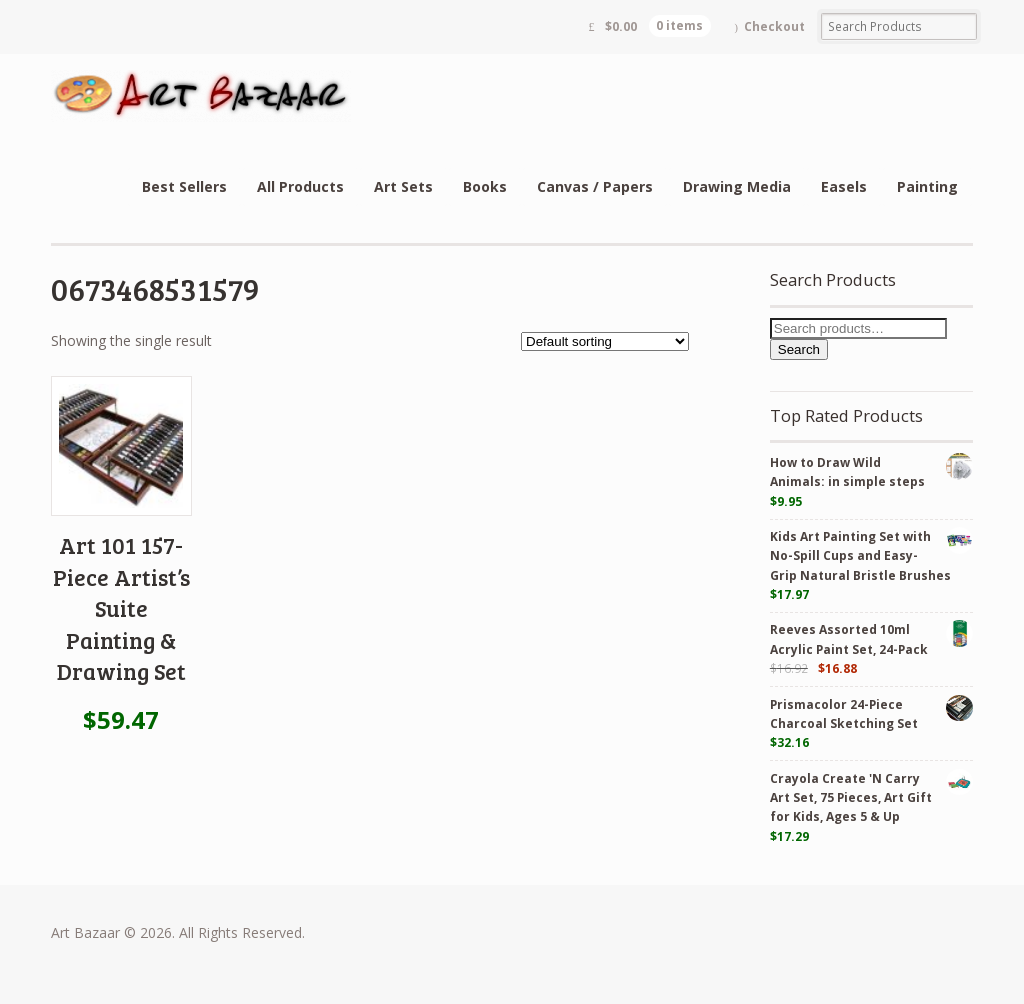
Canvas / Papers (595, 186)
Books (485, 186)
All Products (300, 186)
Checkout (774, 26)
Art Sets (403, 186)
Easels (844, 186)
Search (799, 349)
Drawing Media (737, 186)
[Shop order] (605, 341)
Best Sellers (184, 186)
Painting (927, 186)
